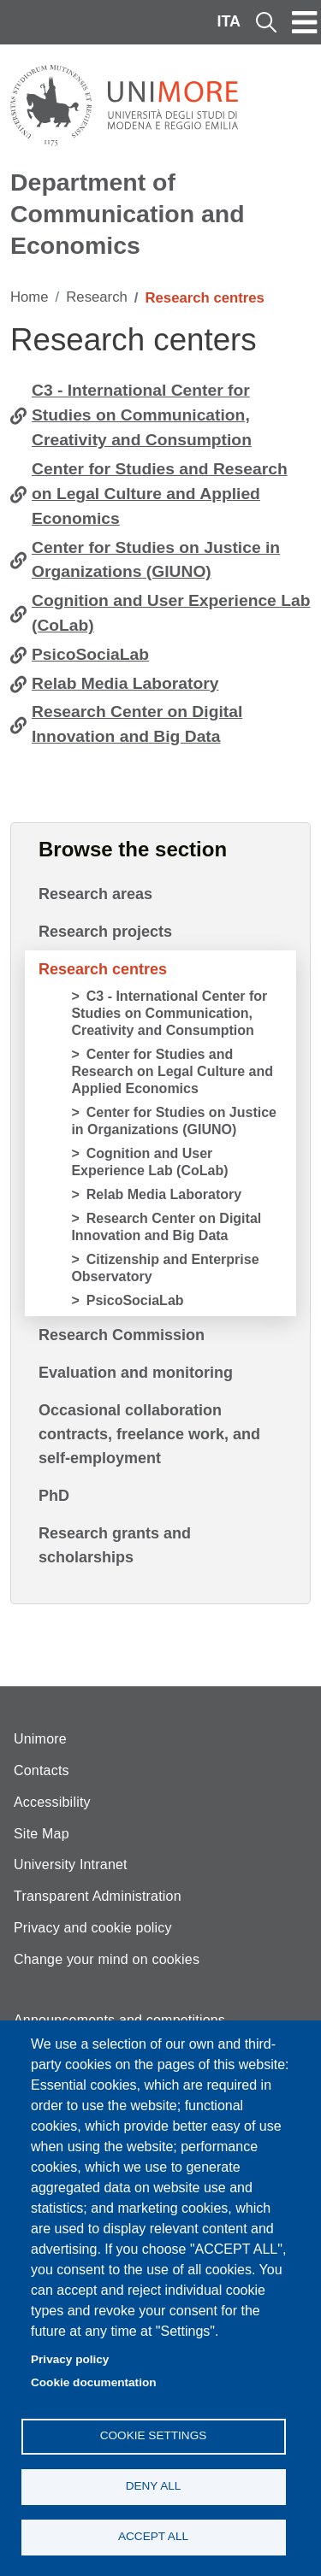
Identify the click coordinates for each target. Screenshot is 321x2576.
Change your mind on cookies (106, 1959)
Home (29, 297)
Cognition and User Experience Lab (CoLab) (171, 612)
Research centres (103, 969)
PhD (54, 1495)
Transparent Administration (97, 1896)
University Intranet (71, 1864)
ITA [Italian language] (229, 21)
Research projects (105, 931)
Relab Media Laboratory (125, 683)
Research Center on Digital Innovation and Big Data (137, 724)
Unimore (40, 1739)
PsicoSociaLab (90, 654)
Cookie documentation (94, 2382)
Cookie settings (153, 2435)
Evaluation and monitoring (136, 1372)
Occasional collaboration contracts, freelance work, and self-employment (149, 1434)
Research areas (95, 894)
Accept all (153, 2536)
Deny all (153, 2485)
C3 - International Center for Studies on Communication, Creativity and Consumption (142, 415)
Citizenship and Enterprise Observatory (165, 1268)
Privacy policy (70, 2359)
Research (97, 297)
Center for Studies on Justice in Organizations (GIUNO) (156, 559)
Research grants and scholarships (115, 1545)
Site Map (41, 1833)
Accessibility (52, 1802)
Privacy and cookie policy (93, 1927)
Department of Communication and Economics (127, 213)
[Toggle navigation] (304, 22)
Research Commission (122, 1335)
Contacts (41, 1770)
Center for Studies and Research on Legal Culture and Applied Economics (160, 493)
